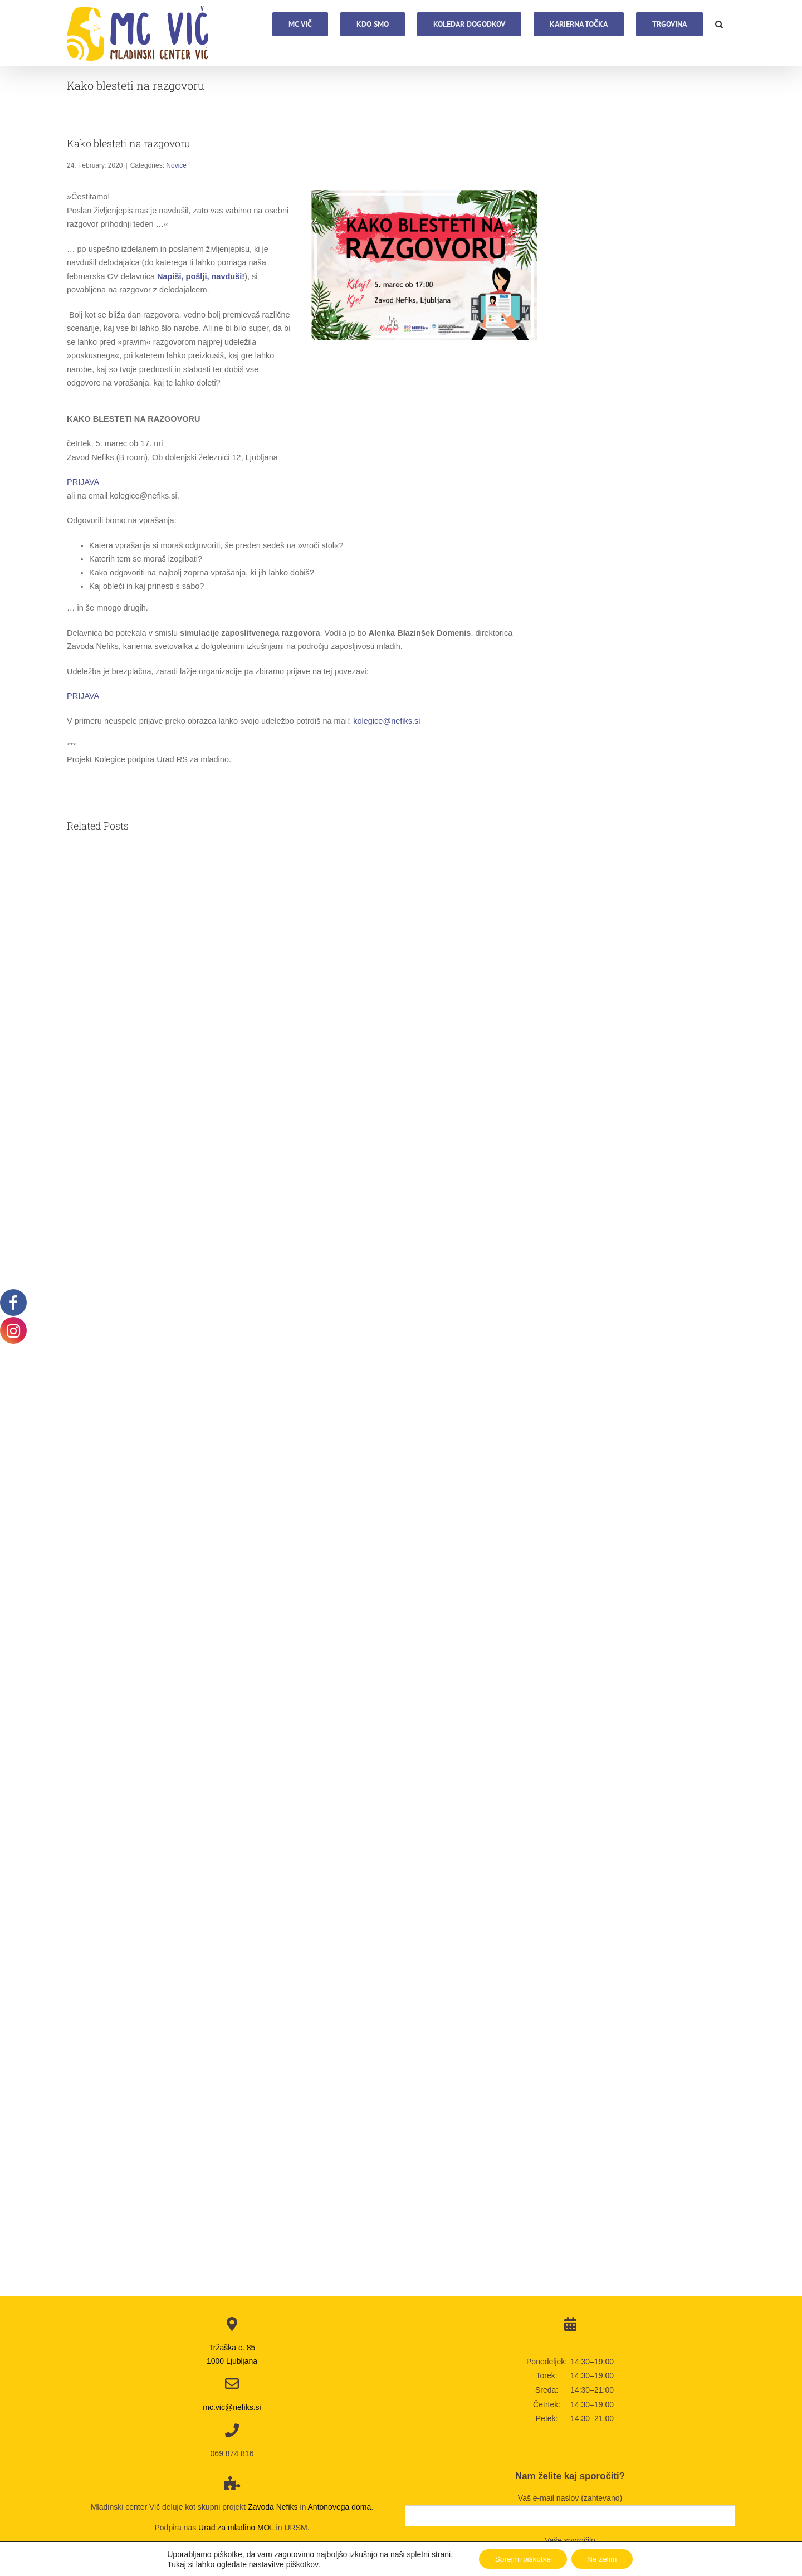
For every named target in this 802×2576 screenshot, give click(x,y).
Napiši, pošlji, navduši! (200, 276)
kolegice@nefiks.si (386, 720)
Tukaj (173, 2563)
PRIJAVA (83, 481)
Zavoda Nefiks (272, 2506)
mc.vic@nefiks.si (232, 2407)
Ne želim (603, 2558)
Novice (176, 165)
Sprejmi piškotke (521, 2558)
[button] (719, 23)
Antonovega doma (339, 2506)
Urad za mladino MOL (236, 2527)
